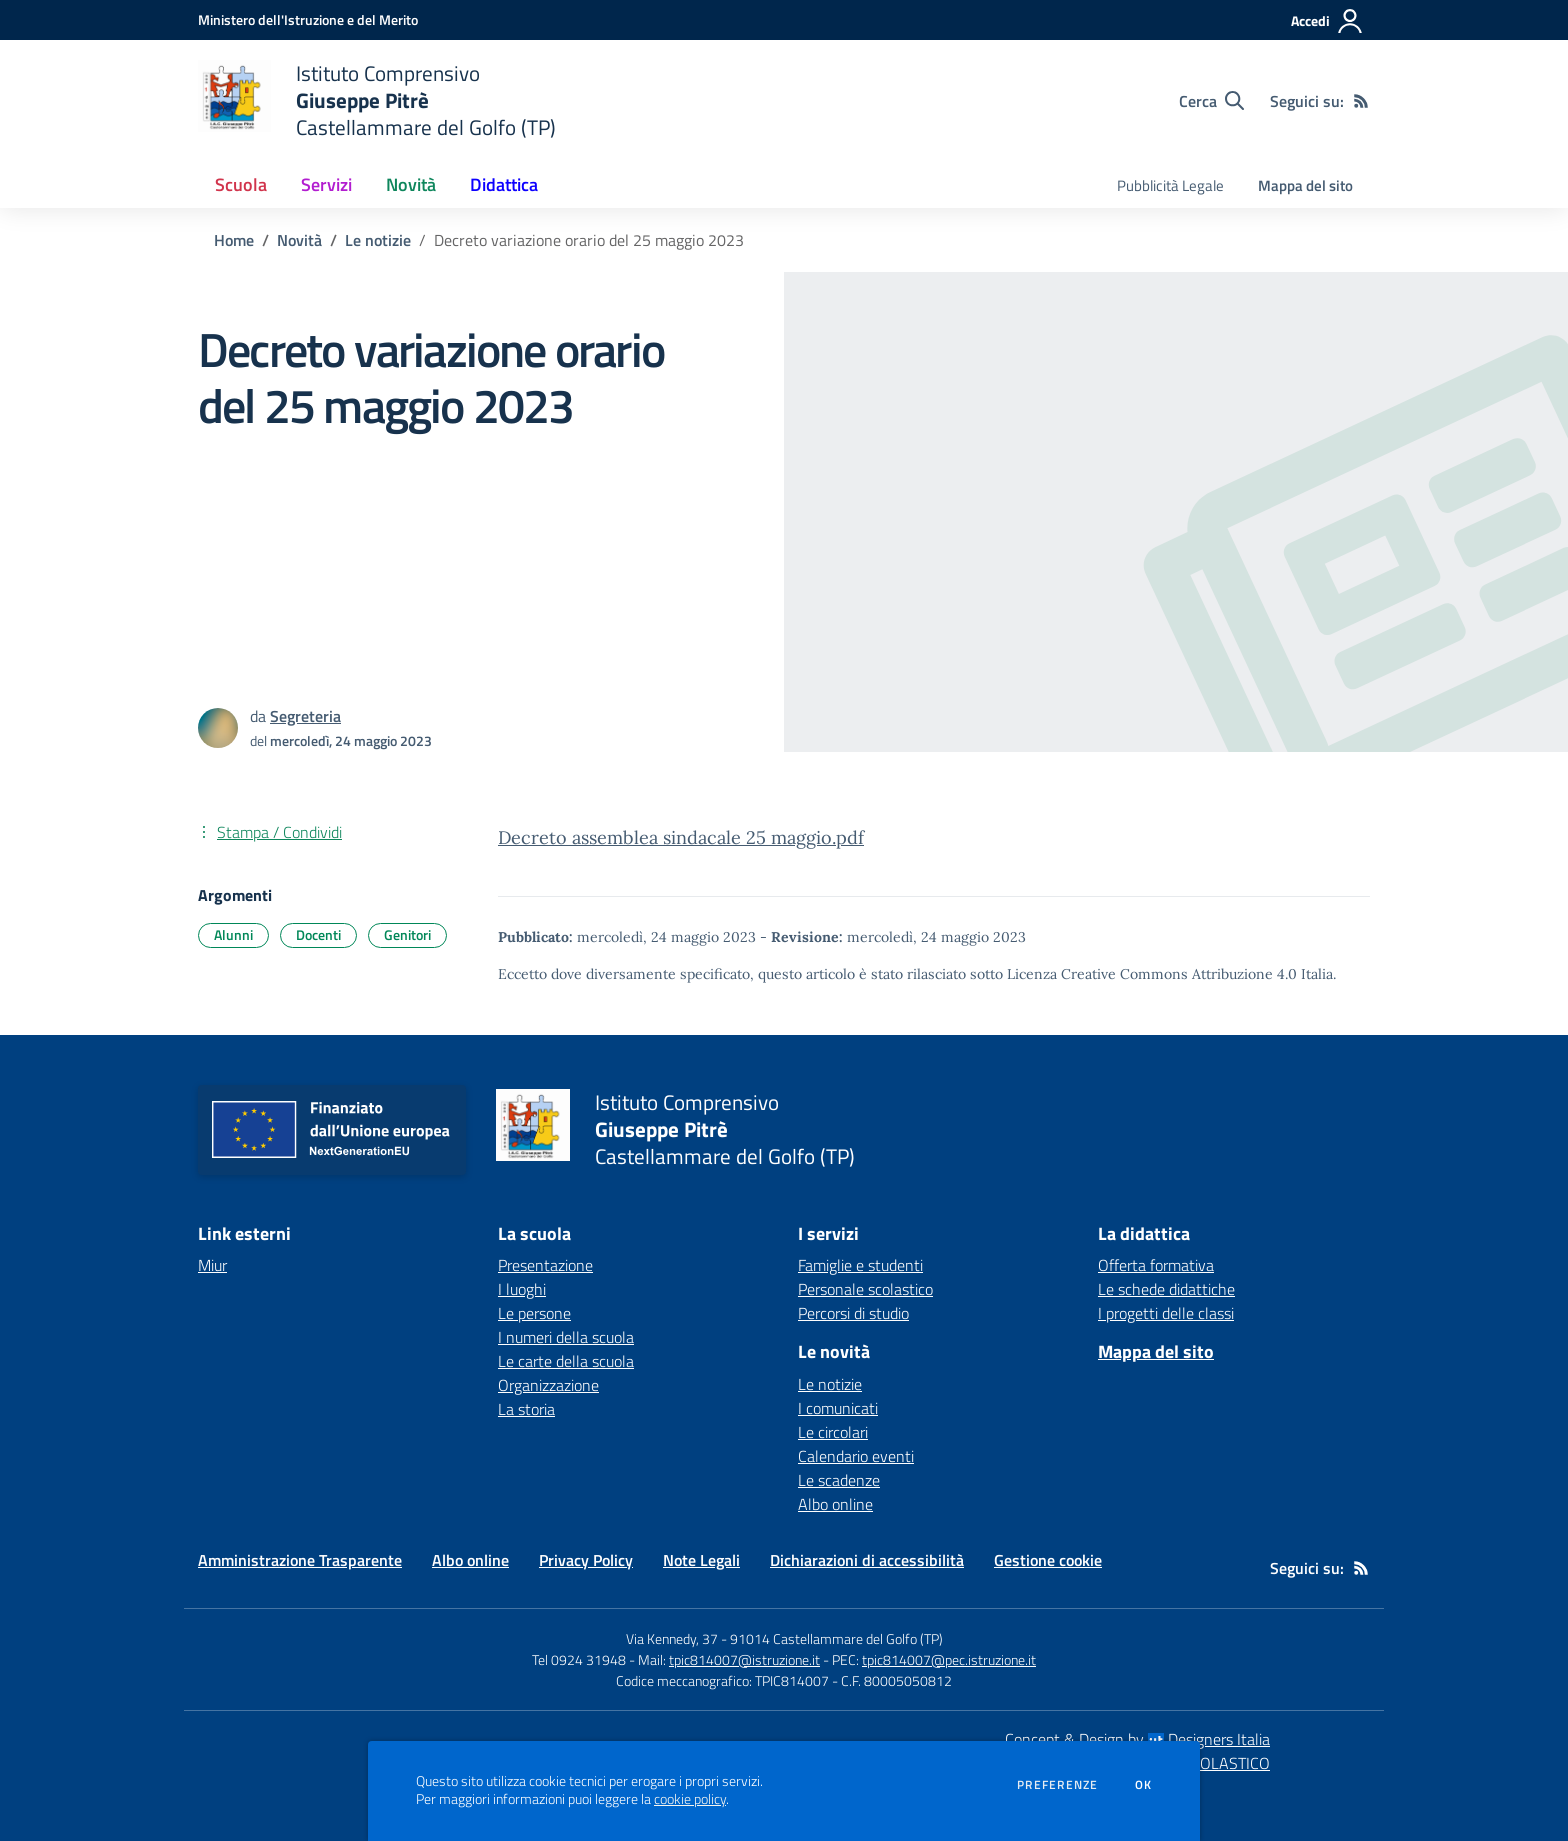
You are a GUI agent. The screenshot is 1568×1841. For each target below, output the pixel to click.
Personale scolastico (865, 1289)
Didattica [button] (504, 184)
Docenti (318, 934)
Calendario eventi (856, 1456)
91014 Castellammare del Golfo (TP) (836, 1638)
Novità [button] (411, 184)
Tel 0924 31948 (579, 1659)
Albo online (835, 1504)
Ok (1144, 1785)
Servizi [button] (326, 184)
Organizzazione (548, 1385)
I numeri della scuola (566, 1337)
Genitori (407, 934)
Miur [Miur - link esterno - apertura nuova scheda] (212, 1265)
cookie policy (690, 1799)
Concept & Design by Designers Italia (1137, 1739)
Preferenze (1057, 1785)
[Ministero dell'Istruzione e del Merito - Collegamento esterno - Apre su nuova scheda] (308, 19)
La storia (526, 1409)
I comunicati (838, 1408)
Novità (299, 240)
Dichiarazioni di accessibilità (867, 1560)
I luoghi (522, 1289)
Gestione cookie (1048, 1560)
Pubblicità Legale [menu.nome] (1170, 185)
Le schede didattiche (1166, 1289)
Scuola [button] (241, 184)
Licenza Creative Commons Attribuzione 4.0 (1152, 974)
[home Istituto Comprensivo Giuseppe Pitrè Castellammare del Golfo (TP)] (377, 100)
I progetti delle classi (1166, 1313)
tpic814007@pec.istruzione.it (949, 1659)
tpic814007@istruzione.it (744, 1659)
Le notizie (378, 240)
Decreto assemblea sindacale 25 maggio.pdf (681, 837)
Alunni (233, 934)
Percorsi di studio (853, 1313)
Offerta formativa (1156, 1265)
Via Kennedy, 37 (672, 1638)
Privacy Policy (586, 1560)
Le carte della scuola (566, 1361)
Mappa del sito (1305, 185)
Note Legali (701, 1560)
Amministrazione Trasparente (300, 1560)
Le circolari (833, 1432)
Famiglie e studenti (860, 1265)
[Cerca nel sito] (1211, 101)
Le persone (534, 1313)
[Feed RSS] (1361, 101)
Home (234, 240)
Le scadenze (839, 1480)
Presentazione (545, 1265)
